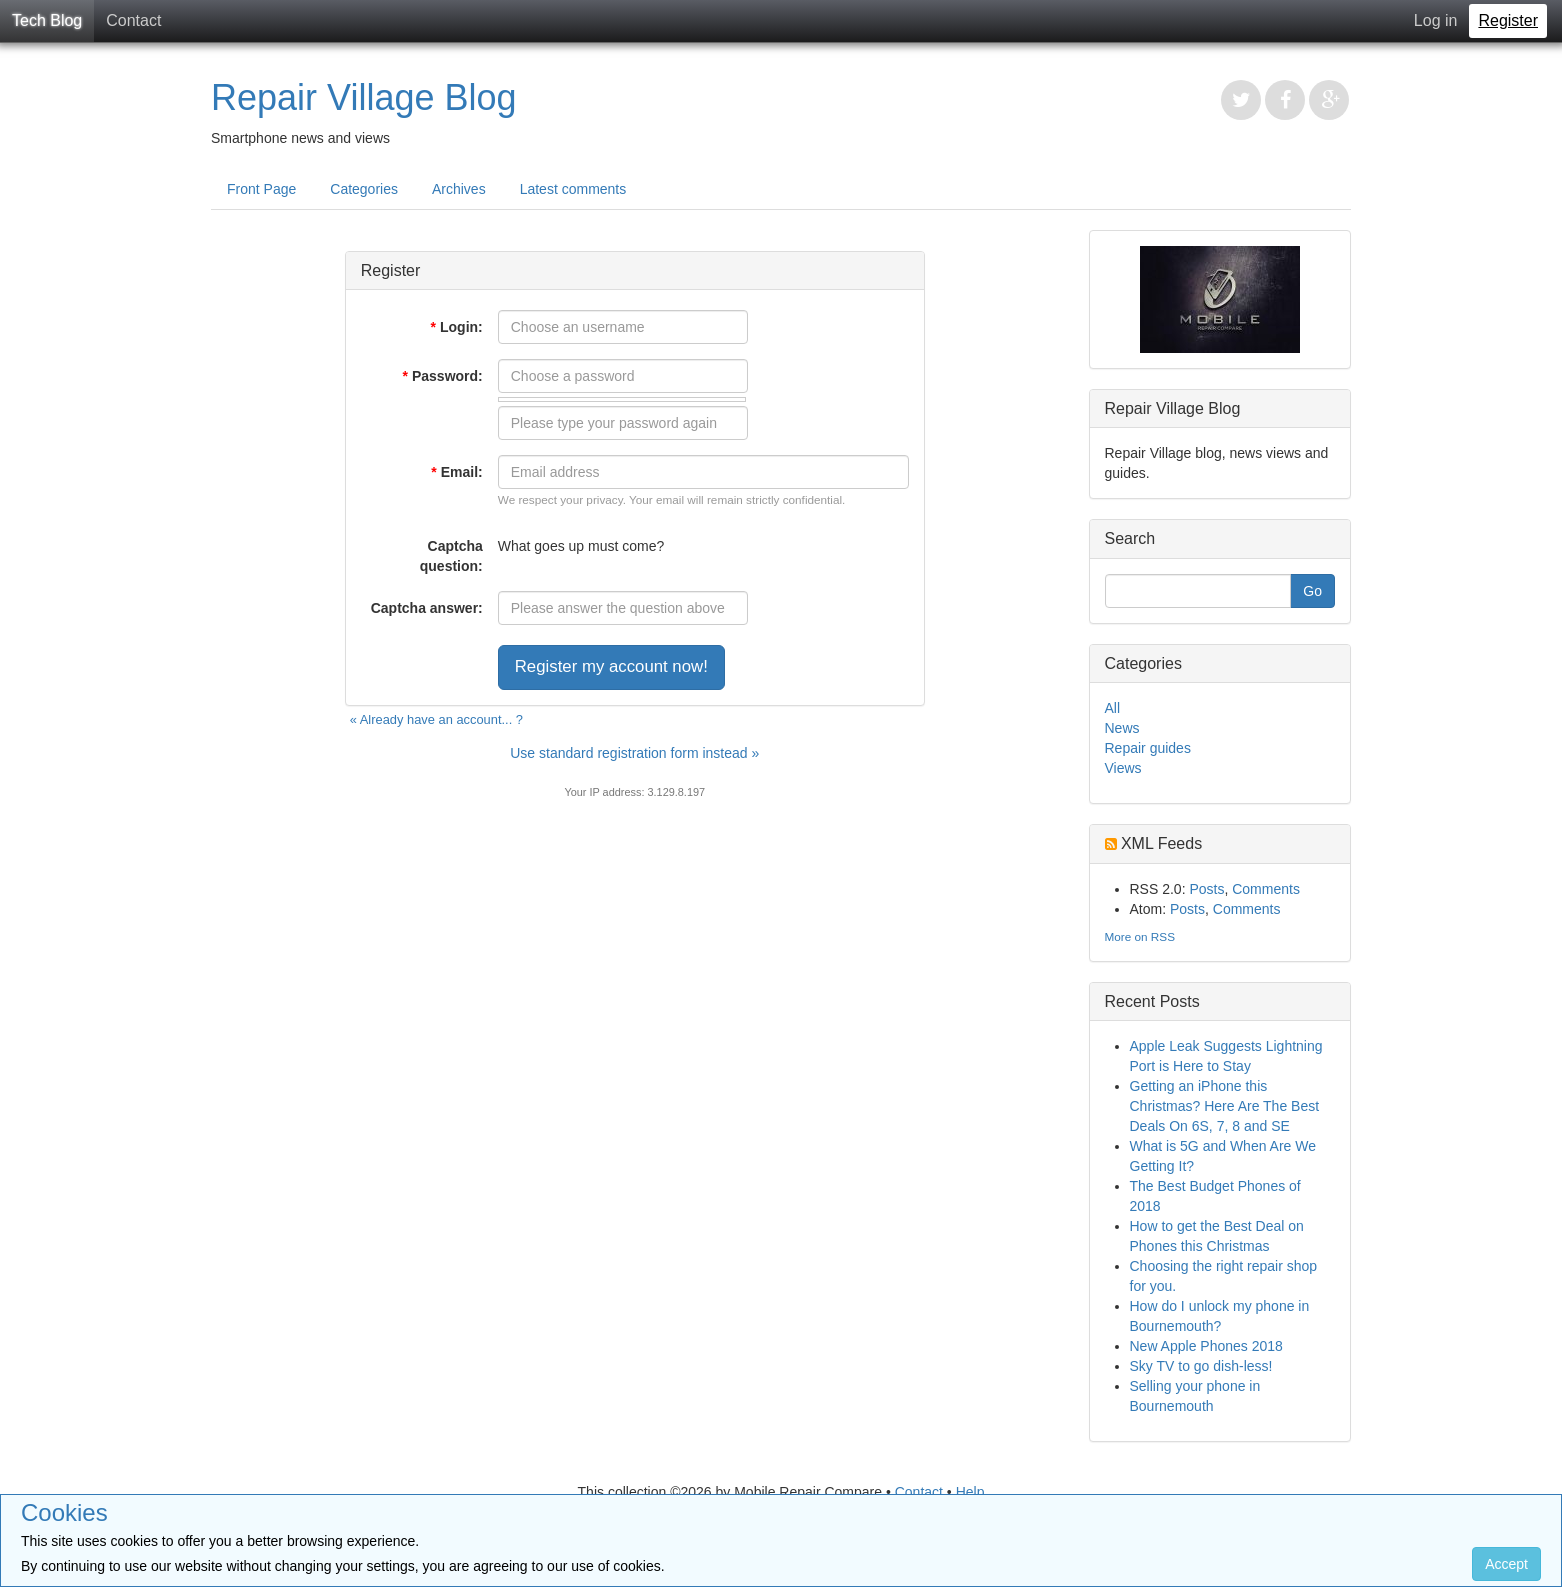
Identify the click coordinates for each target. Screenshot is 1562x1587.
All (1113, 708)
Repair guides (1148, 748)
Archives (459, 189)
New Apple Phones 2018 (1206, 1346)
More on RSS (1140, 936)
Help (970, 1492)
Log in (1436, 20)
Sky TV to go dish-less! (1201, 1366)
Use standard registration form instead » (634, 753)
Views (1123, 768)
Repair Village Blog (364, 97)
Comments (1266, 889)
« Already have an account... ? (436, 719)
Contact (133, 20)
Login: (457, 327)
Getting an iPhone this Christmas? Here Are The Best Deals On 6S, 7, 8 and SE (1225, 1106)
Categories (364, 189)
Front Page (261, 189)
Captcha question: (451, 556)
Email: (456, 472)
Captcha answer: (427, 608)
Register (1508, 20)
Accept (1506, 1564)
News (1122, 728)
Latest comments (573, 189)
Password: (442, 376)
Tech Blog (47, 20)
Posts (1206, 889)
